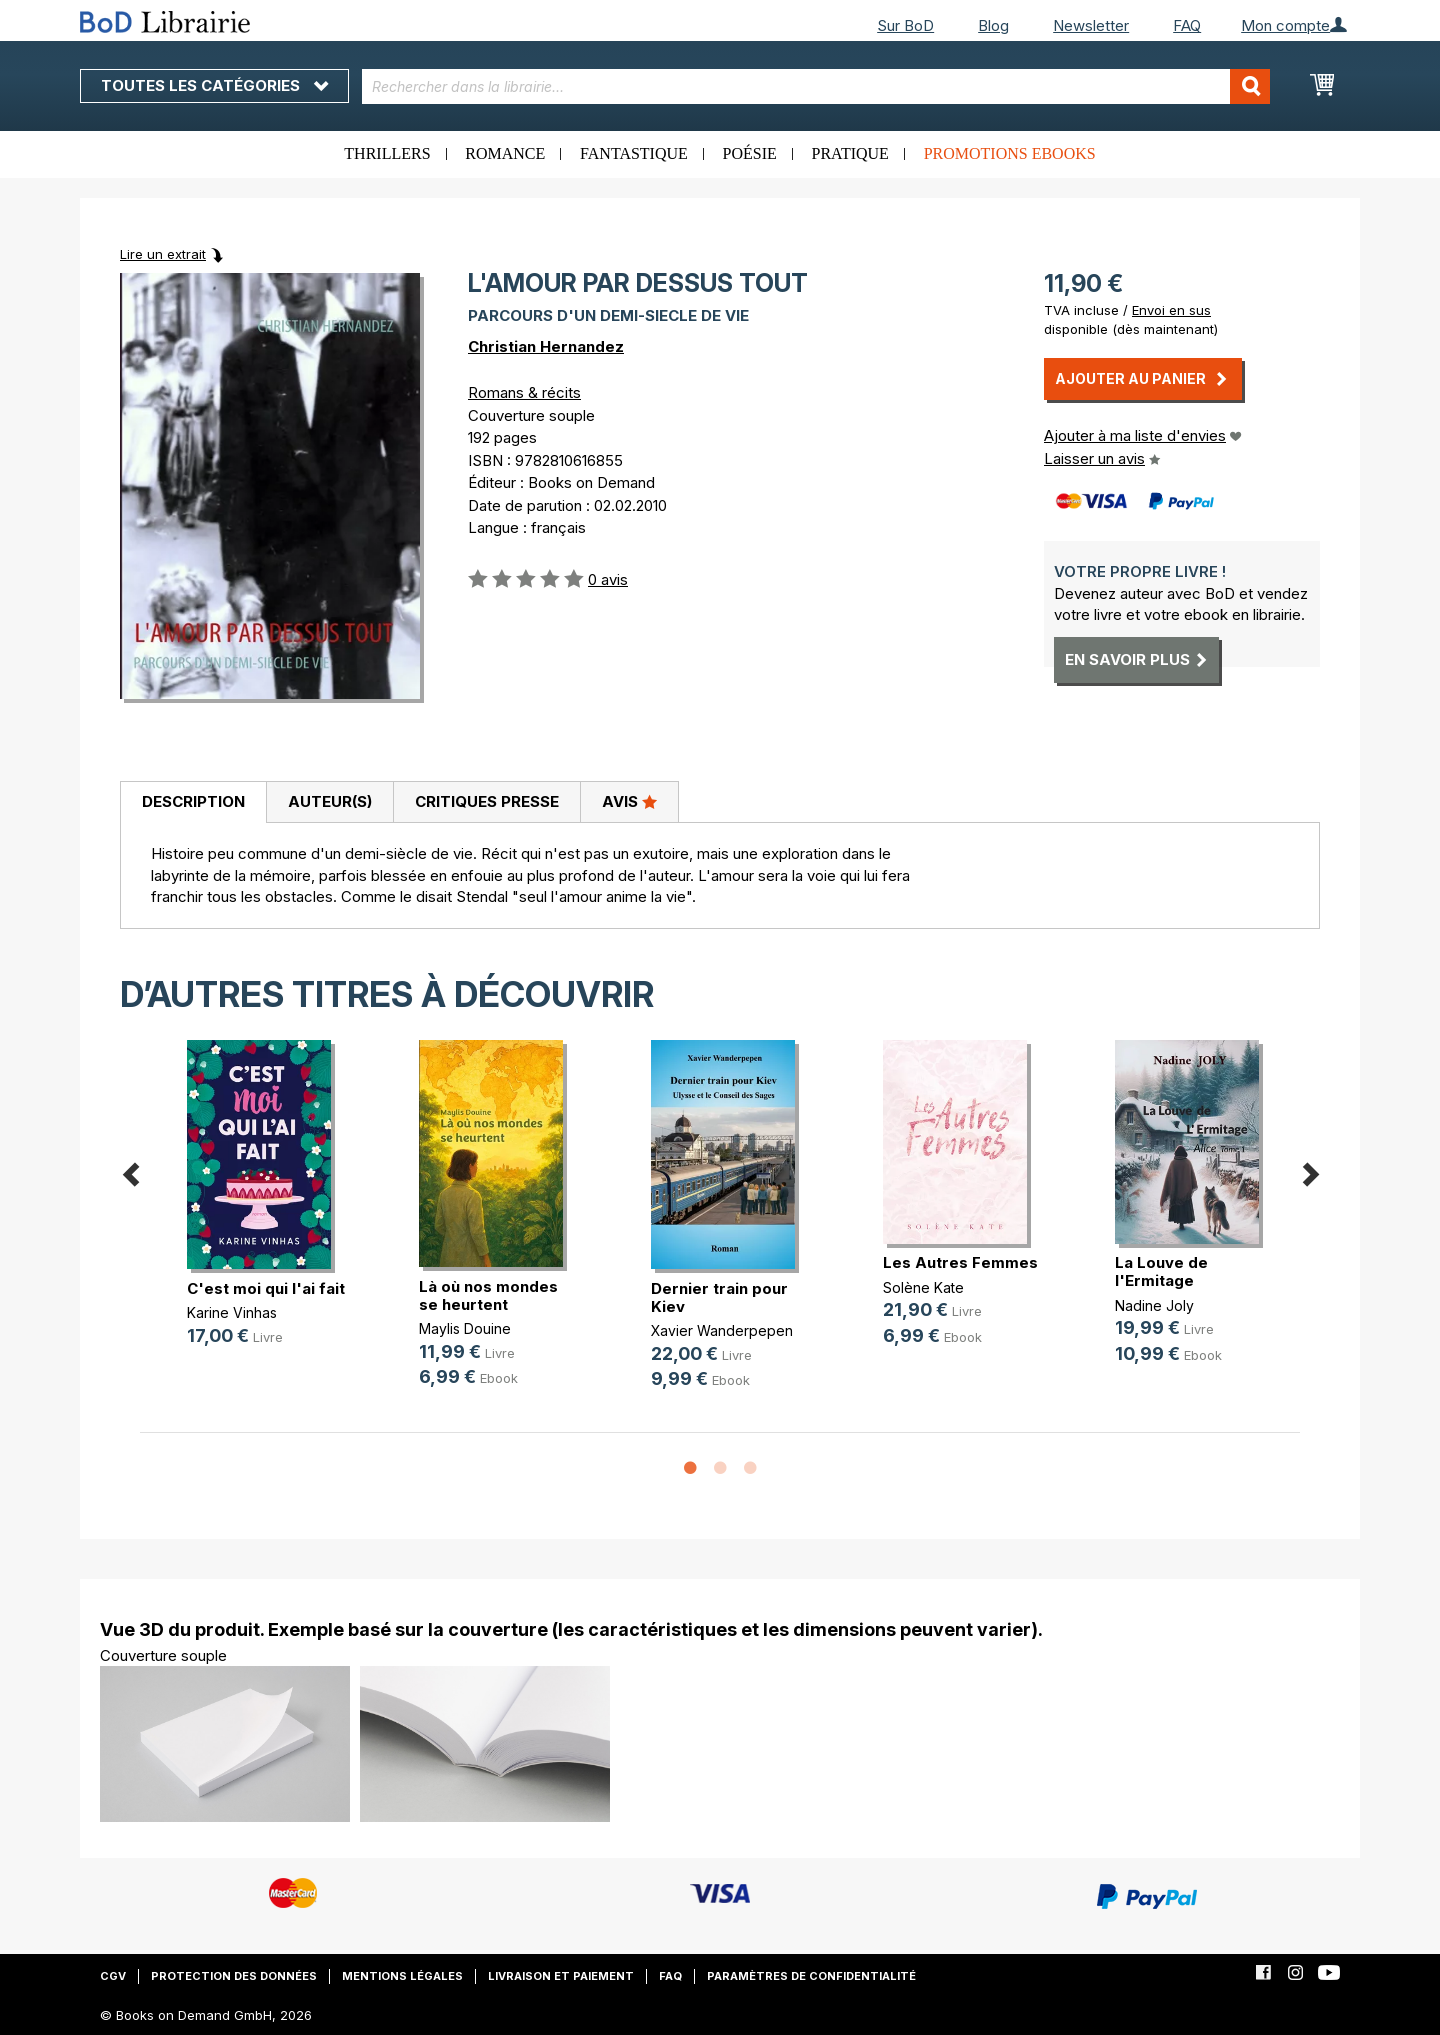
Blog (993, 25)
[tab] (193, 803)
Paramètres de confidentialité (811, 1976)
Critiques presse (487, 801)
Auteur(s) (330, 801)
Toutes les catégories (214, 85)
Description (193, 801)
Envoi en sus (1171, 310)
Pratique (850, 153)
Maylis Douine (465, 1328)
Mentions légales (402, 1976)
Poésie (750, 153)
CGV (113, 1976)
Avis (629, 801)
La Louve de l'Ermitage (1161, 1271)
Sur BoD (905, 25)
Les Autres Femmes (960, 1262)
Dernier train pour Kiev (719, 1297)
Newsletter (1091, 25)
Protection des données (234, 1976)
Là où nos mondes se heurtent (488, 1295)
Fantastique (634, 153)
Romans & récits (524, 392)
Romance (505, 153)
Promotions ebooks (1010, 153)
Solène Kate (923, 1287)
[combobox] (816, 86)
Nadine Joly (1154, 1305)
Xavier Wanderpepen (722, 1330)
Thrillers (387, 153)
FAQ (1187, 25)
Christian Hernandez (546, 346)
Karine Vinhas (232, 1312)
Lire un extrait (163, 254)
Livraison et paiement (561, 1976)
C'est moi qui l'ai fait (266, 1288)
